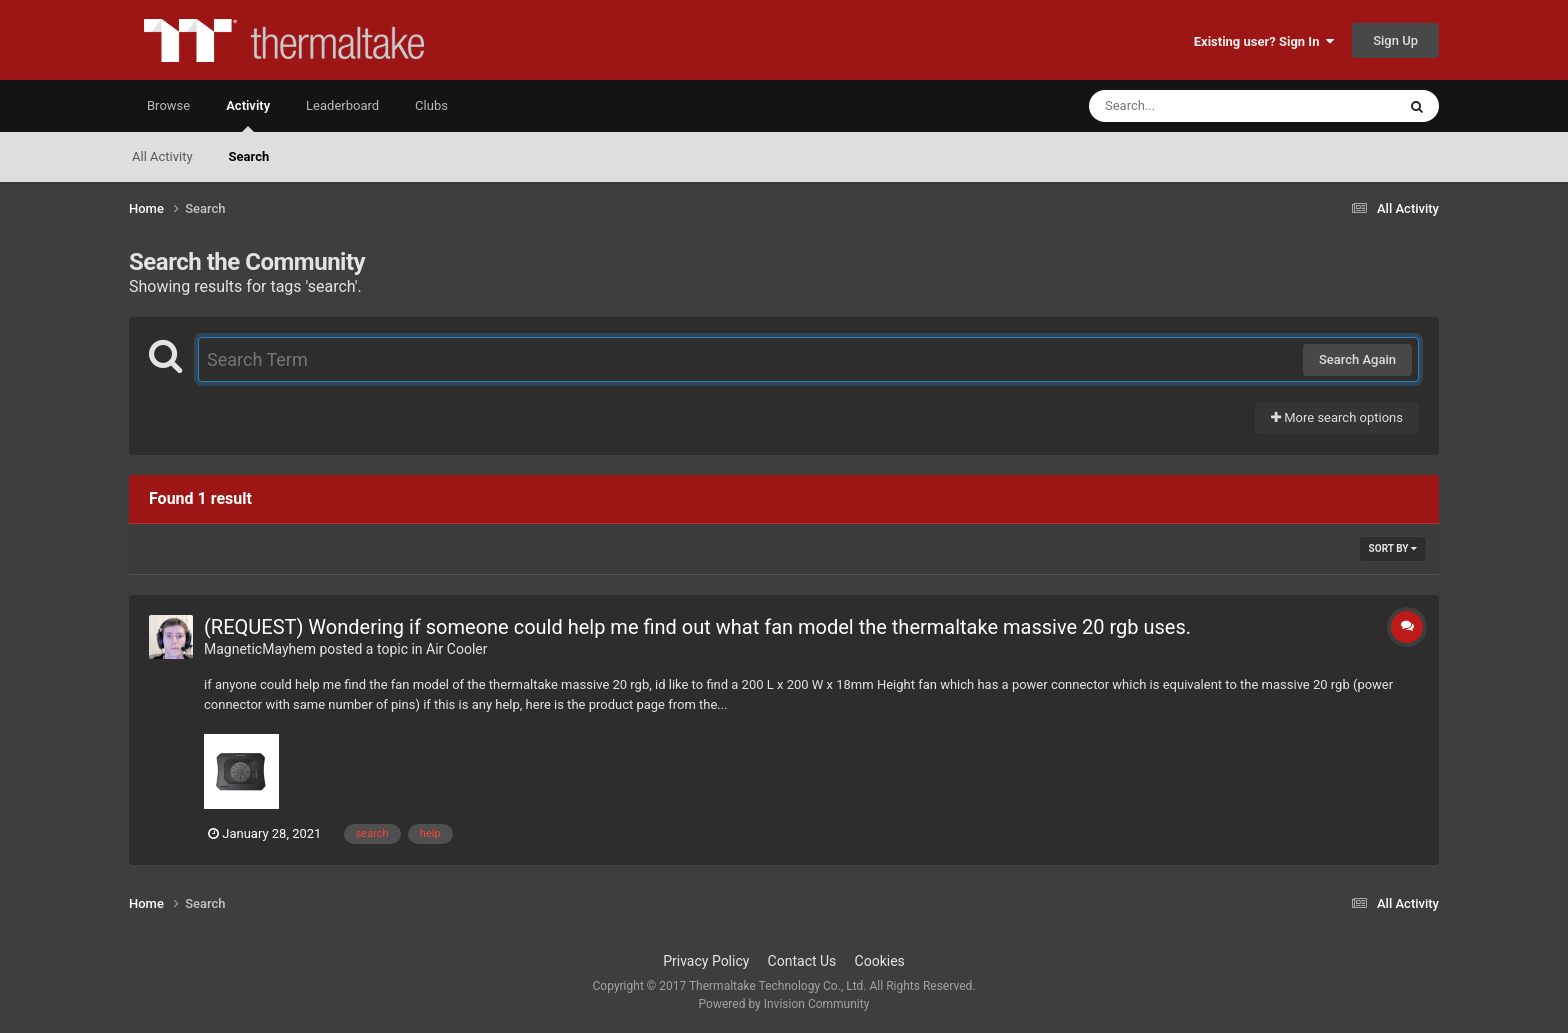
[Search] (1192, 106)
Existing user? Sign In (1264, 41)
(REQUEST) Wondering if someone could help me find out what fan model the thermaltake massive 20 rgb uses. (697, 627)
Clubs (431, 105)
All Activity (162, 156)
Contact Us (802, 961)
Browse (168, 105)
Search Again (1357, 359)
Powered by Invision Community (784, 1004)
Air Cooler (456, 649)
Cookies (880, 961)
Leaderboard (342, 105)
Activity (248, 115)
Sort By (1393, 548)
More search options (1337, 417)
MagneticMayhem (260, 649)
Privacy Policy (706, 961)
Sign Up (1395, 40)
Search (249, 156)
